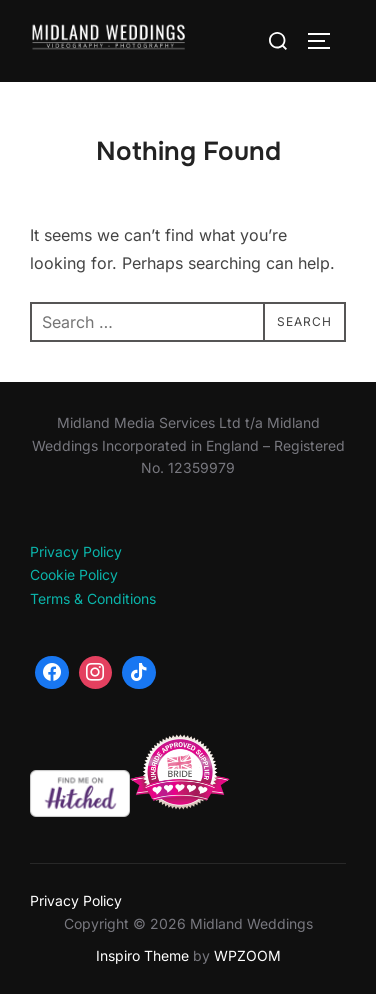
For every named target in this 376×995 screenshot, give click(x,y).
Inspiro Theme (142, 955)
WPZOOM (247, 955)
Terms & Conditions (93, 598)
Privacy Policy (76, 551)
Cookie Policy (74, 574)
